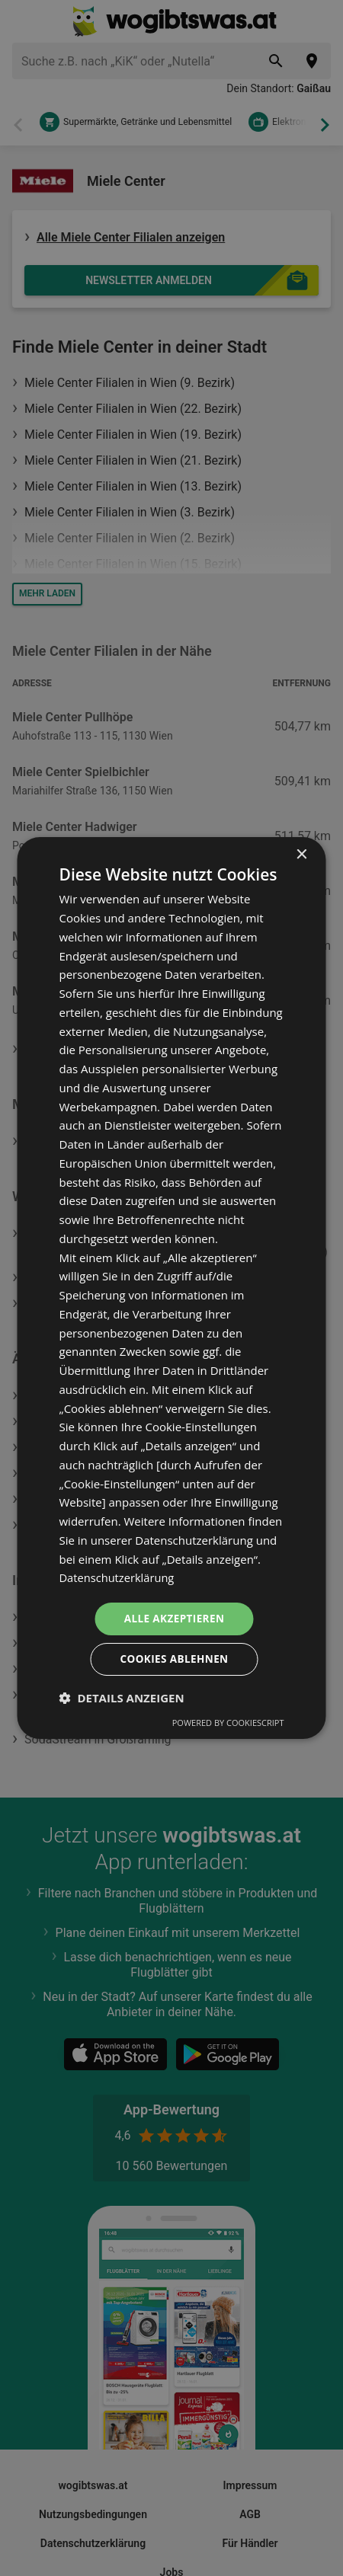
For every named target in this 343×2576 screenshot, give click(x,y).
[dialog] (172, 1288)
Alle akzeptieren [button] (174, 1618)
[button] (121, 1698)
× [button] (301, 854)
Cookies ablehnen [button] (174, 1659)
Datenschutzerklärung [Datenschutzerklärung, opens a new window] (118, 1576)
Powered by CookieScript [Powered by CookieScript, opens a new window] (228, 1723)
